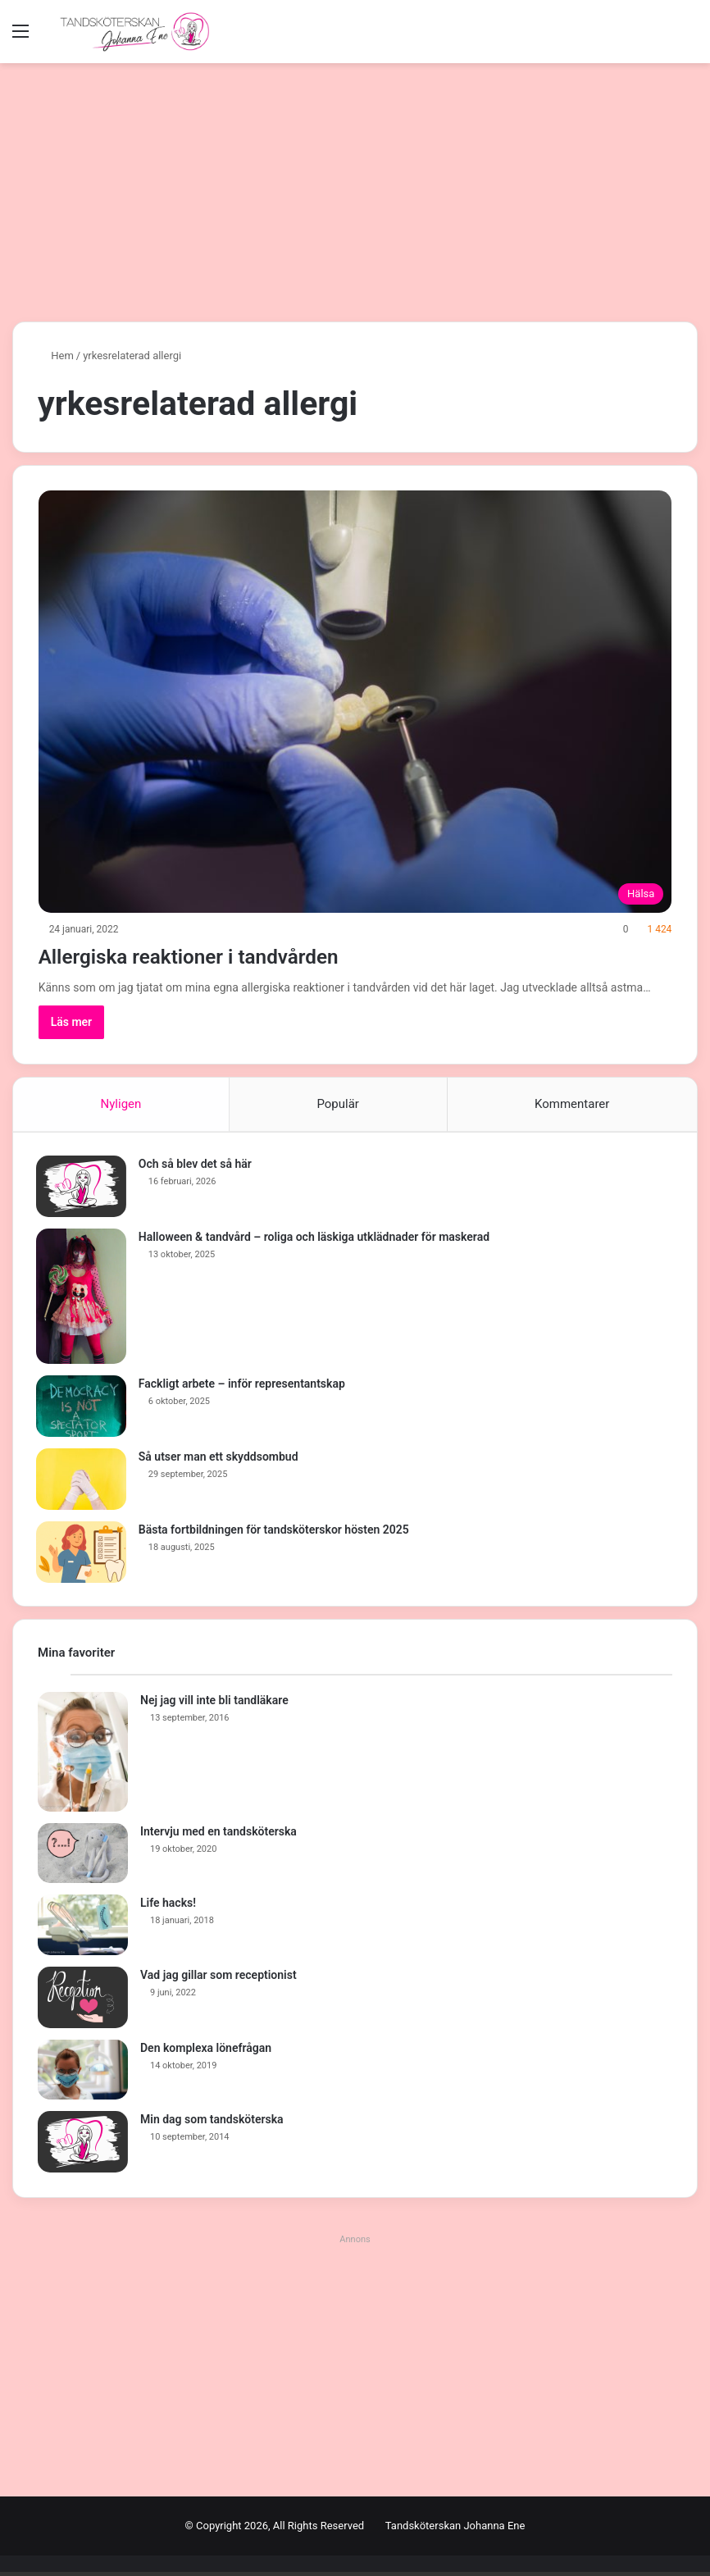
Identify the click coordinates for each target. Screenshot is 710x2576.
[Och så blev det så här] (83, 1188)
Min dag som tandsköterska (212, 2123)
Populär (337, 1104)
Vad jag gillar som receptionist (218, 1978)
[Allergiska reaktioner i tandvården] (355, 701)
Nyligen (121, 1104)
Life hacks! (168, 1906)
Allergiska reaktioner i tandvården (224, 955)
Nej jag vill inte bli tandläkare (214, 1703)
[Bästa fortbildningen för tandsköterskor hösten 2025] (83, 1553)
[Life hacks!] (83, 1929)
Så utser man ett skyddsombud (220, 1458)
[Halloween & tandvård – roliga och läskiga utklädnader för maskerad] (83, 1298)
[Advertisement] (355, 186)
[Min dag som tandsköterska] (83, 2146)
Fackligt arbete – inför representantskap (243, 1385)
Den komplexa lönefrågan (205, 2051)
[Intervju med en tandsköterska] (83, 1856)
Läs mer (72, 1021)
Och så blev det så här (196, 1165)
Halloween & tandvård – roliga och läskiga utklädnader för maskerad (315, 1238)
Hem (56, 355)
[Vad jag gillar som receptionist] (83, 2000)
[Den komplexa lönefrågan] (83, 2073)
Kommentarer (572, 1104)
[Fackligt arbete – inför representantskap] (83, 1407)
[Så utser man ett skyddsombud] (83, 1480)
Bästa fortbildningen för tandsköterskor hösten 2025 (275, 1531)
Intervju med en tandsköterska (218, 1834)
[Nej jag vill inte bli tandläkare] (83, 1755)
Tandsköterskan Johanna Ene (455, 2530)
